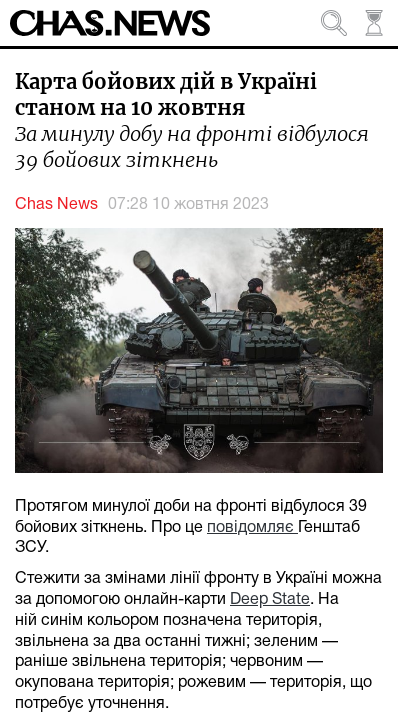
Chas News (56, 205)
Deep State (270, 600)
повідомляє (252, 528)
